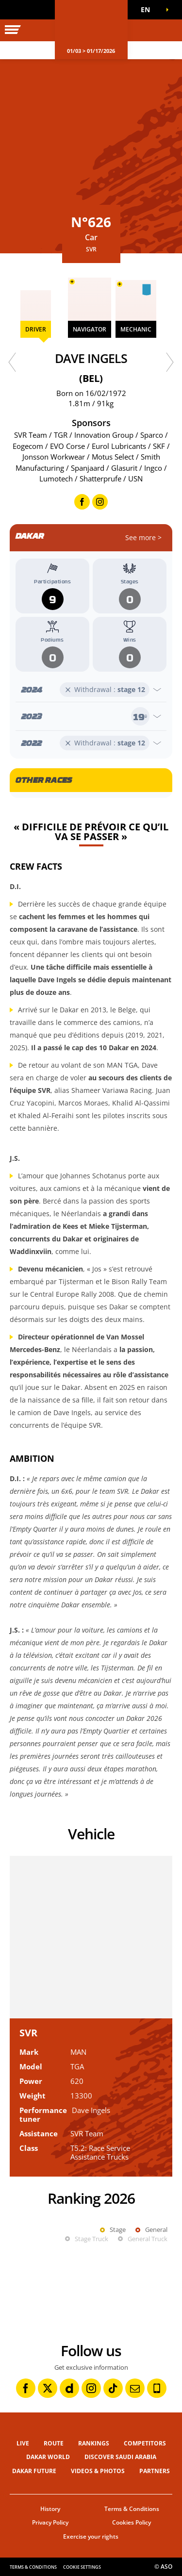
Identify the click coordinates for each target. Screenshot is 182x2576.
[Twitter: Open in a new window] (47, 2388)
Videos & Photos (98, 2471)
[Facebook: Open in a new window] (25, 2388)
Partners (154, 2471)
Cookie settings (82, 2567)
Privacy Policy (50, 2522)
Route (54, 2443)
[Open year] (91, 689)
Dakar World (48, 2457)
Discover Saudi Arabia (120, 2457)
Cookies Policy (131, 2522)
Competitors (145, 2443)
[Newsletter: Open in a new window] (135, 2388)
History (50, 2509)
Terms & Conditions (131, 2509)
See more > (143, 537)
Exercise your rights (90, 2536)
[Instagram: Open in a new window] (91, 2388)
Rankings (93, 2443)
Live (23, 2443)
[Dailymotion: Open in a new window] (69, 2388)
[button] (148, 9)
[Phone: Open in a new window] (156, 2388)
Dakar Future (34, 2471)
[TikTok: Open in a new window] (113, 2388)
